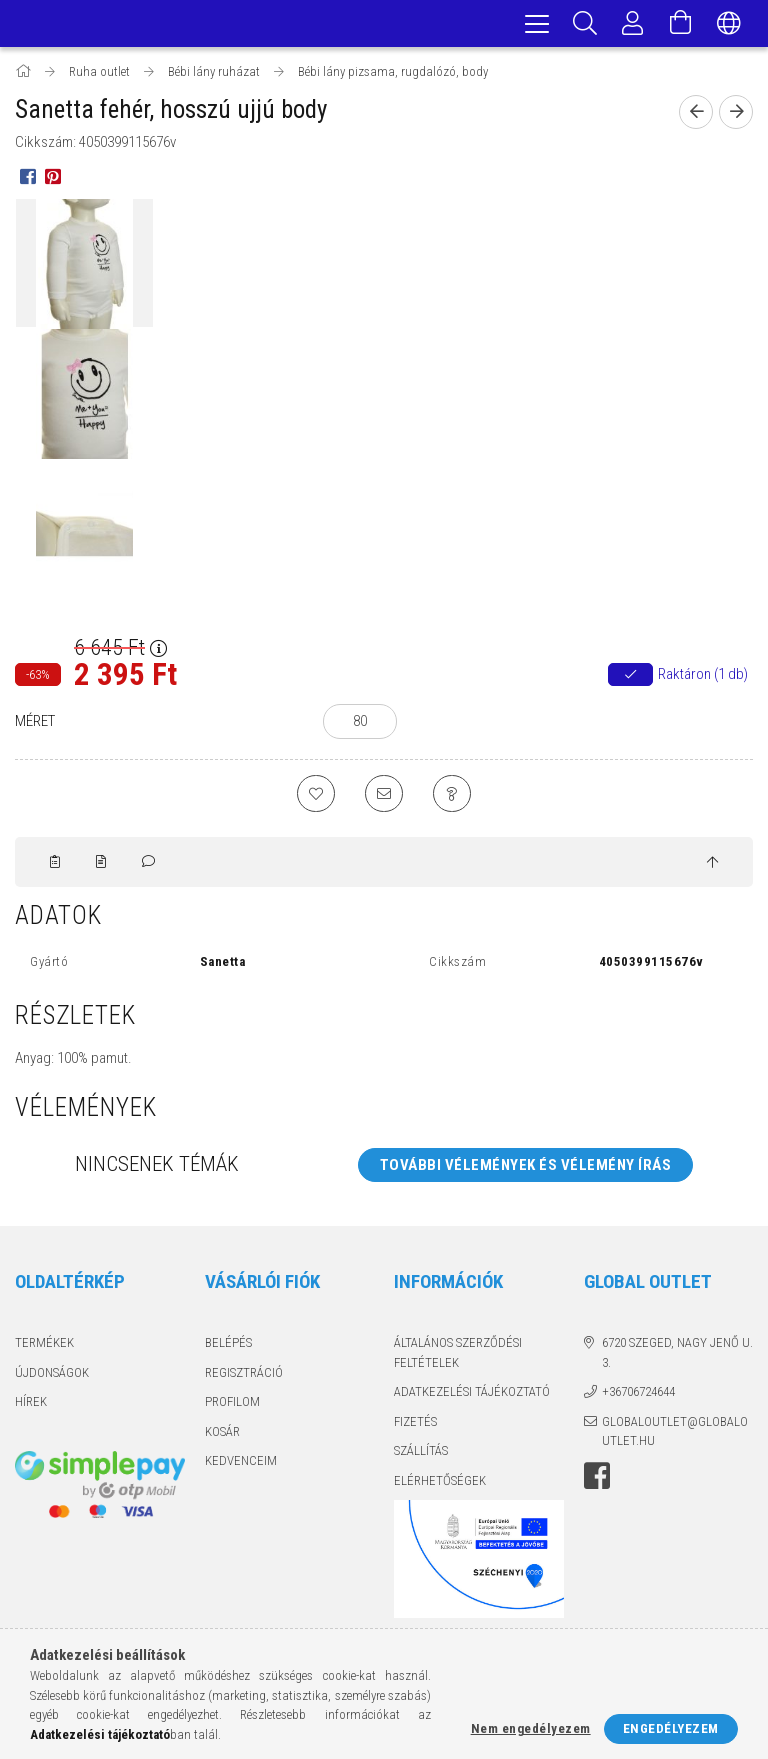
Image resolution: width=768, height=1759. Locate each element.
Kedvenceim (241, 1466)
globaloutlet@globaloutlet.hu (675, 1436)
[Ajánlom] (384, 798)
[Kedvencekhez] (314, 798)
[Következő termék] (736, 115)
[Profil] (633, 25)
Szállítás (421, 1456)
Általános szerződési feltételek (458, 1358)
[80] (360, 724)
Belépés (228, 1348)
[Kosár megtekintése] (681, 25)
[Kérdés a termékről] (454, 798)
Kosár (222, 1436)
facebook (597, 1481)
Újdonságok (52, 1377)
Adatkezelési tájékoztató (472, 1397)
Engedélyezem (671, 1728)
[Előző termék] (696, 115)
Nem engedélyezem (531, 1728)
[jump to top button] (712, 868)
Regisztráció (244, 1377)
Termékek (44, 1348)
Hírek (31, 1407)
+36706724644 (638, 1397)
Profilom (232, 1407)
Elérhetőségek (440, 1485)
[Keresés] (585, 25)
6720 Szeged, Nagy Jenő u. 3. (677, 1358)
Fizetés (415, 1426)
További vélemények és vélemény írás (526, 1170)
